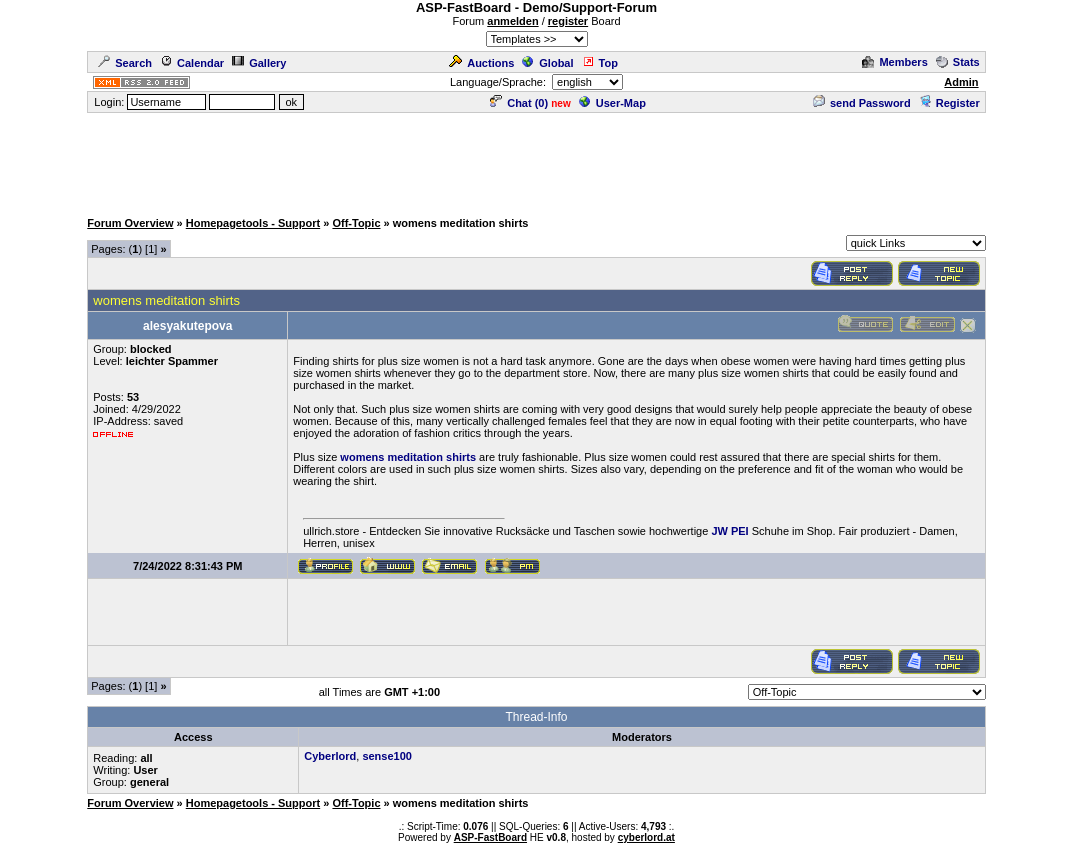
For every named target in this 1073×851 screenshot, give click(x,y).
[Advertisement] (537, 160)
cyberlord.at (646, 837)
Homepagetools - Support (253, 223)
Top (600, 63)
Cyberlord (330, 756)
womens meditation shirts (408, 457)
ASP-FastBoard (490, 837)
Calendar (192, 63)
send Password (862, 103)
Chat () (519, 103)
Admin (961, 82)
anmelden (512, 21)
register (568, 21)
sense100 (387, 756)
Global (547, 63)
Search (125, 63)
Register (949, 103)
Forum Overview (130, 223)
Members (894, 62)
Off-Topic (356, 223)
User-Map (612, 103)
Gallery (259, 63)
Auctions (481, 63)
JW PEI (729, 531)
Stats (958, 62)
